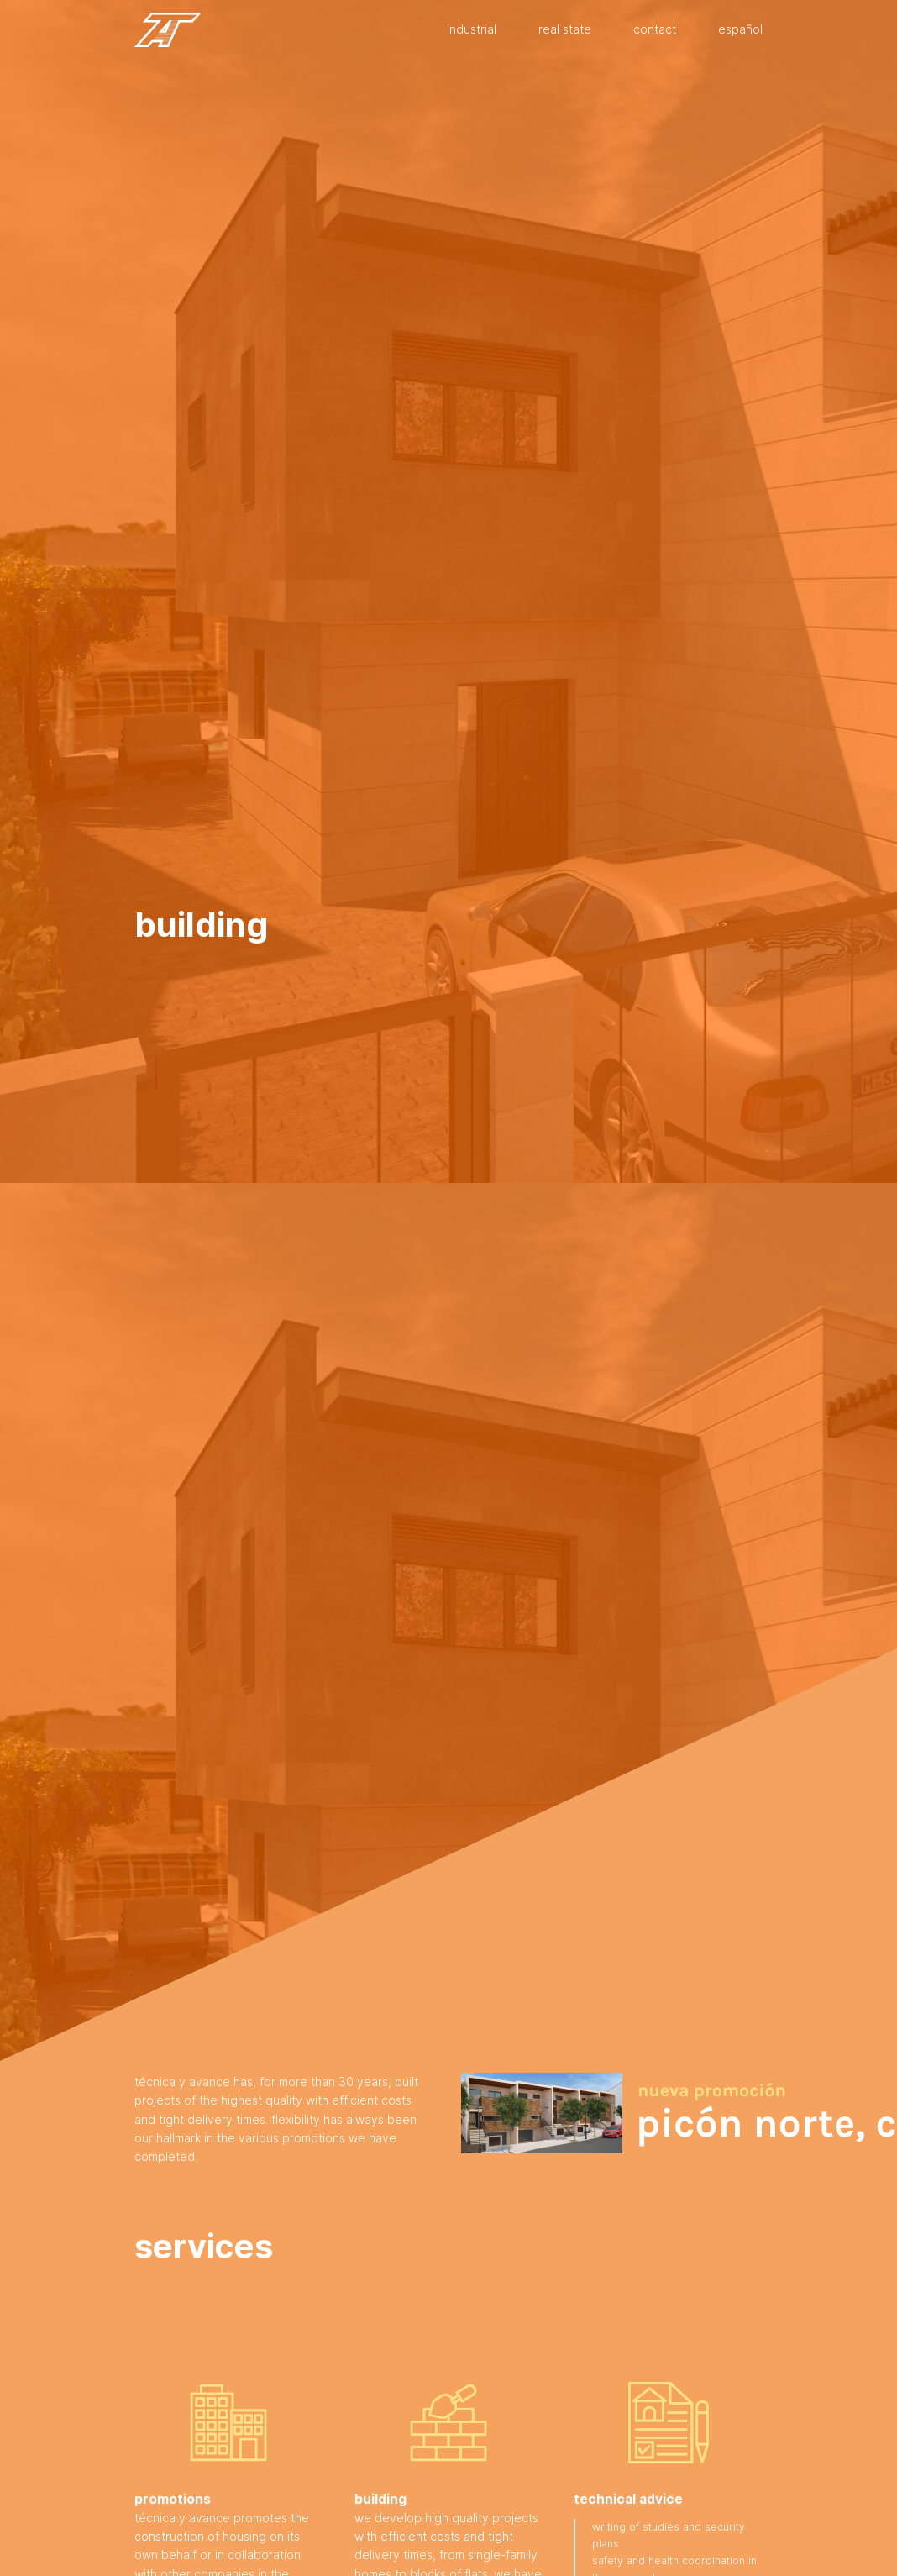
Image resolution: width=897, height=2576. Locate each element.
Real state (564, 29)
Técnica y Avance (168, 30)
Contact (654, 29)
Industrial (471, 29)
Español (740, 29)
